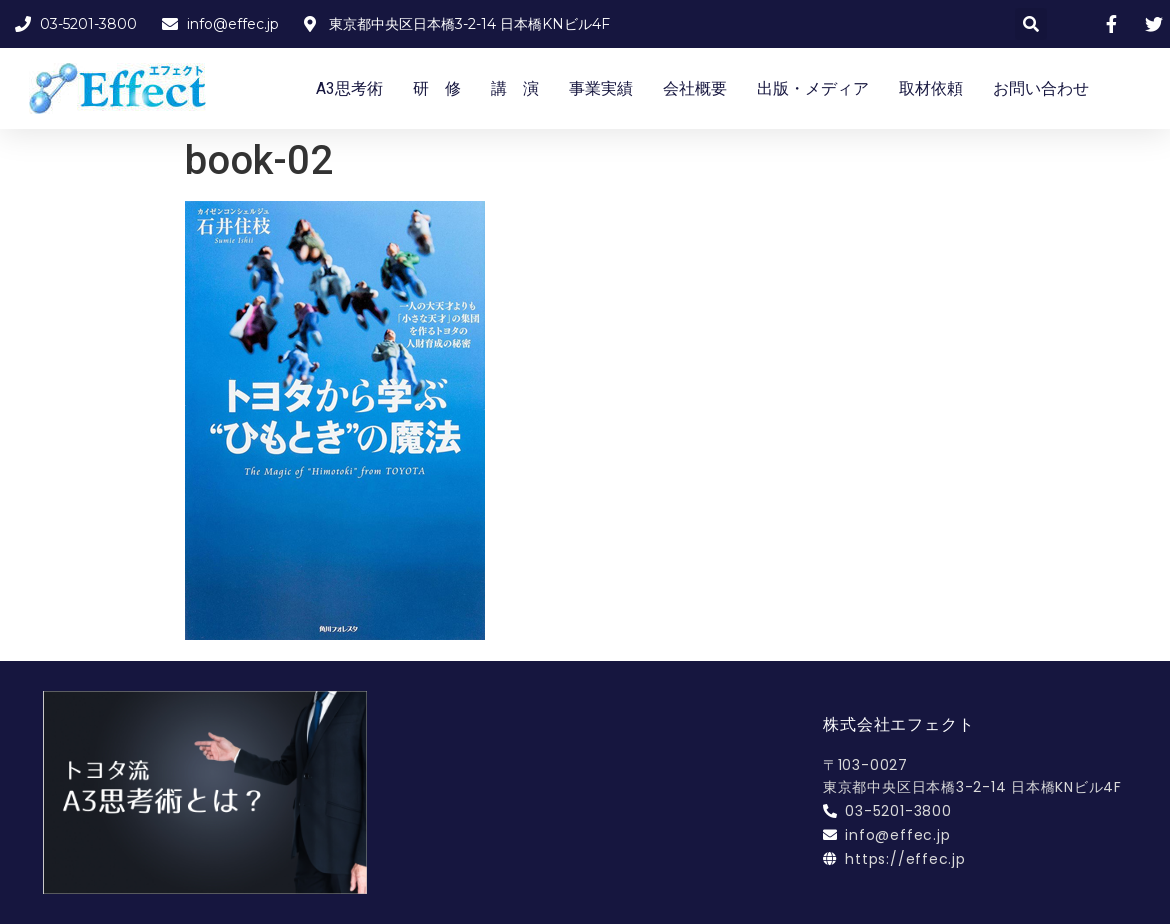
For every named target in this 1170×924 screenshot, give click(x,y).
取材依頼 (931, 88)
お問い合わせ (1041, 88)
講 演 (515, 88)
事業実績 (601, 88)
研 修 (437, 88)
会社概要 (695, 88)
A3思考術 (349, 88)
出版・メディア (813, 88)
